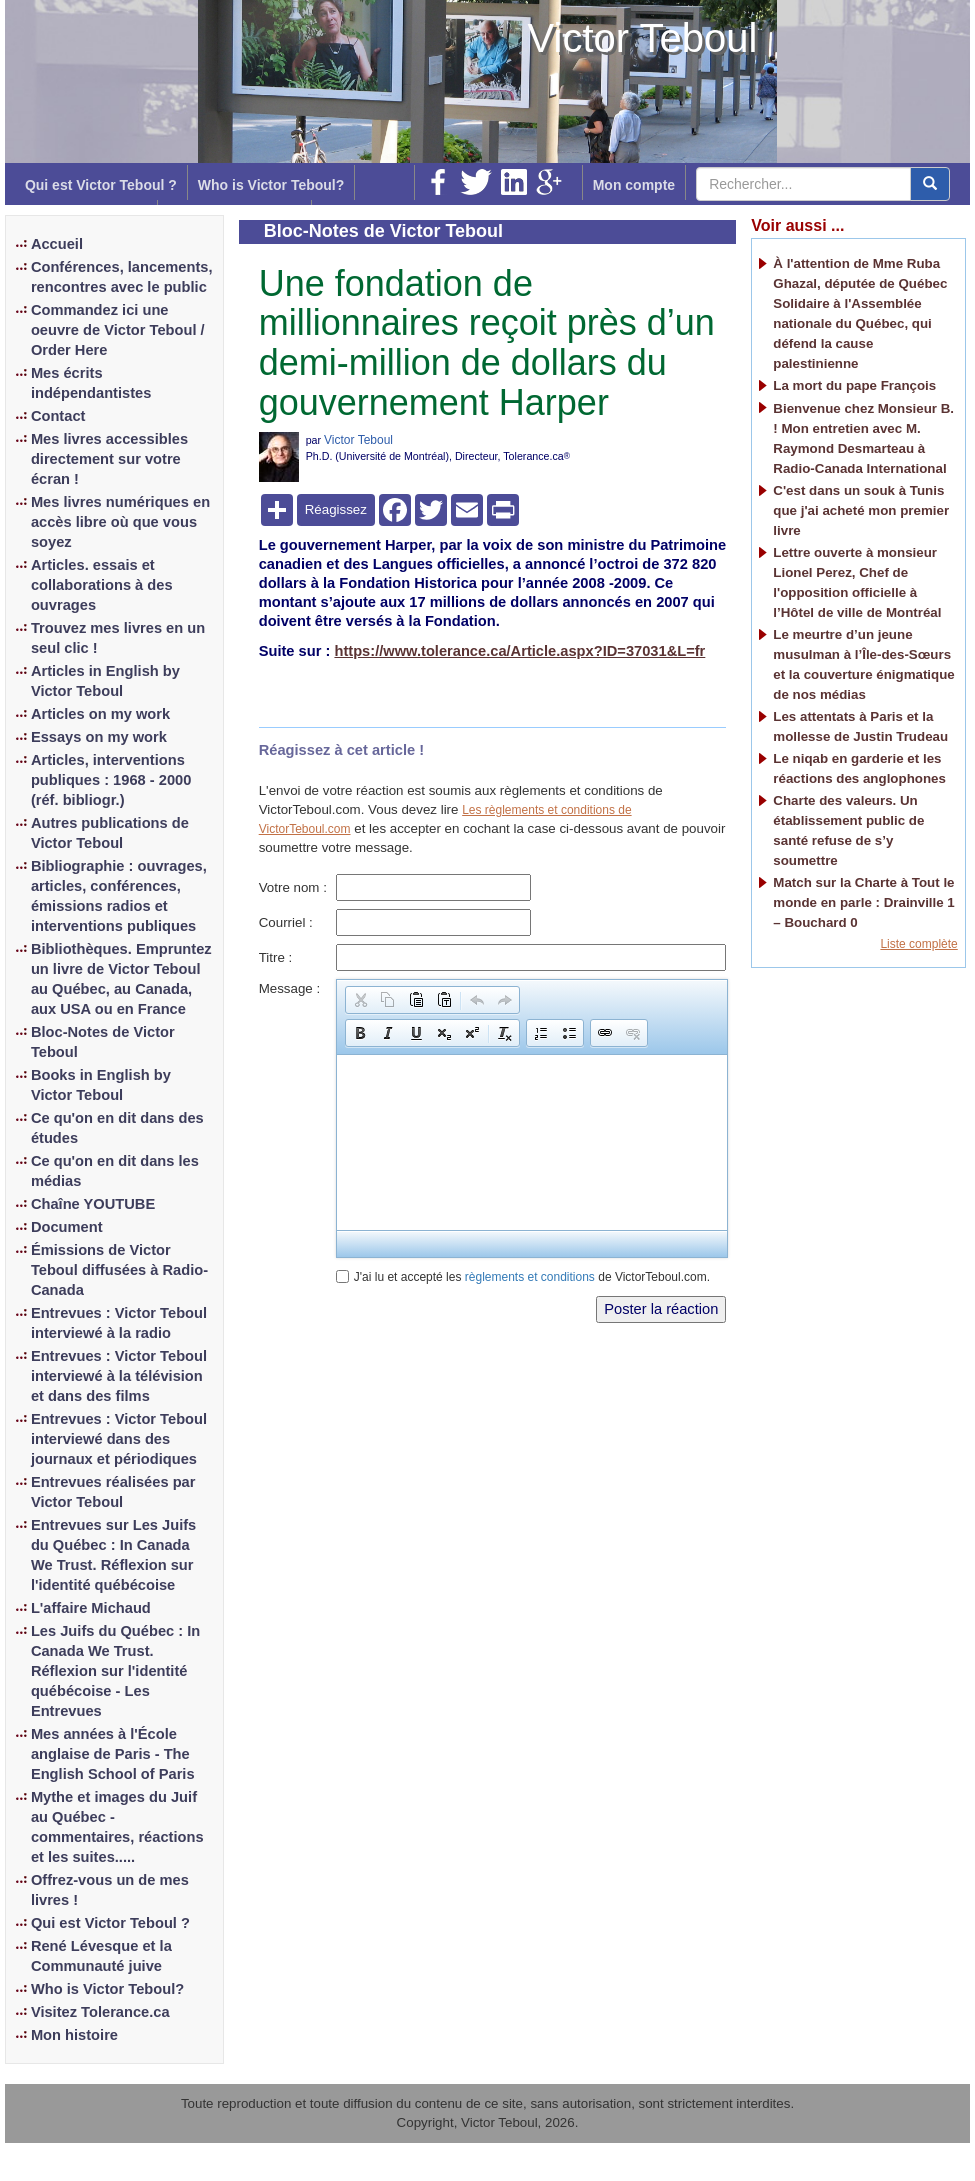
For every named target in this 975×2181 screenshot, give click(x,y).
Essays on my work (99, 737)
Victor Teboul (643, 38)
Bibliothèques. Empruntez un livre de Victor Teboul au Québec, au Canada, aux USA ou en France (121, 979)
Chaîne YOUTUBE (93, 1204)
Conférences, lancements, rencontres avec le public (122, 277)
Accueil (57, 244)
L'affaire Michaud (91, 1608)
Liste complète (918, 944)
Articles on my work (100, 714)
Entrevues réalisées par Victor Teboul (113, 1492)
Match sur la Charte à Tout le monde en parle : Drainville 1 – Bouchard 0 (863, 902)
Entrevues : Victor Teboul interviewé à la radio (119, 1323)
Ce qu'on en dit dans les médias (115, 1171)
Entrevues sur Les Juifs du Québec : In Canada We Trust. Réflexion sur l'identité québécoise (113, 1555)
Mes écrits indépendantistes (91, 383)
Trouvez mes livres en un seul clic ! (118, 638)
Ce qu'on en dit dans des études (117, 1128)
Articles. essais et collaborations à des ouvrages (102, 585)
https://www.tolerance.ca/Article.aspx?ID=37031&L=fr (519, 651)
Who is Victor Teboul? (271, 185)
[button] (360, 1000)
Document (67, 1227)
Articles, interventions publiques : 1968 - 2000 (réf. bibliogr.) (111, 780)
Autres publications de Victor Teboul (110, 833)
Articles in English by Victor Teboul (105, 681)
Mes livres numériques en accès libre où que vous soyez (120, 522)
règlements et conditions (530, 1277)
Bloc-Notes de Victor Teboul (103, 1042)
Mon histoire (74, 2035)
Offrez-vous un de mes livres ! (110, 1890)
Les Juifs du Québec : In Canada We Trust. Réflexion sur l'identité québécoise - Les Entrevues (115, 1671)
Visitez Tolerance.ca (100, 2012)
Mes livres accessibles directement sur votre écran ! (109, 459)
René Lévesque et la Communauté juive (101, 1956)
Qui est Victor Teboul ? (101, 185)
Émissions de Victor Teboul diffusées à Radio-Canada (119, 1270)
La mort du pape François (854, 385)
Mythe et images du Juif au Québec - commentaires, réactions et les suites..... (117, 1827)
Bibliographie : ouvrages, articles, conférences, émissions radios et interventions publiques (119, 896)
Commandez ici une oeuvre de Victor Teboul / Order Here (118, 330)
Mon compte (634, 185)
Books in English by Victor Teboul (101, 1085)
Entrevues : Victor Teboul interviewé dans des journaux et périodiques (119, 1439)
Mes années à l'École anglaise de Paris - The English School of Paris (113, 1754)
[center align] (930, 184)
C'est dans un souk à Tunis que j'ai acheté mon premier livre (861, 510)
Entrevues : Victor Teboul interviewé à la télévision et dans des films (119, 1376)
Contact (58, 416)
